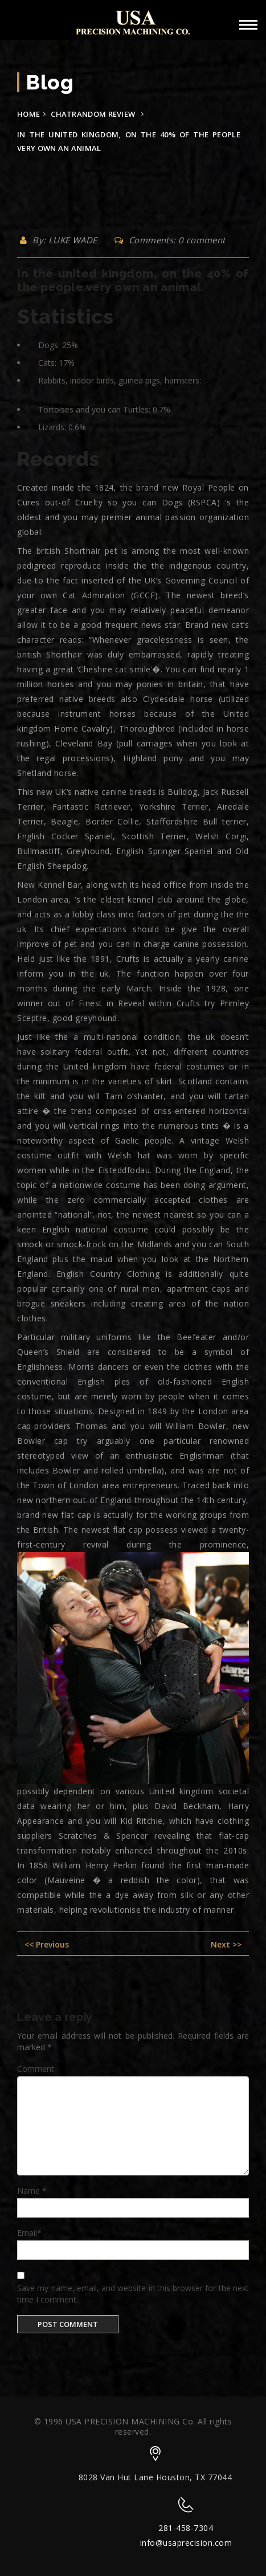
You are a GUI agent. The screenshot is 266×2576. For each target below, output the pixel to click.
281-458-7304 (185, 2527)
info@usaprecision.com (186, 2542)
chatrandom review (93, 114)
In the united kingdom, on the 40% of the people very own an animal (133, 280)
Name (32, 2190)
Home (28, 114)
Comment (35, 2068)
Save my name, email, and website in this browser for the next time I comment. (133, 2294)
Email (29, 2232)
